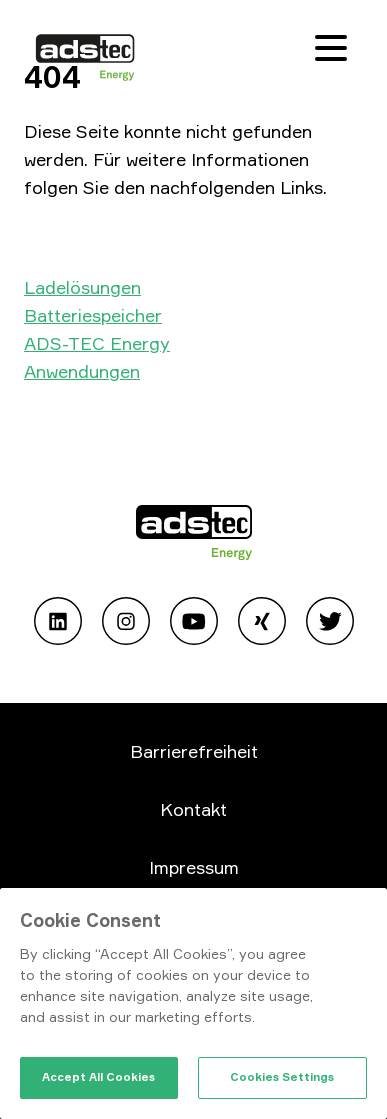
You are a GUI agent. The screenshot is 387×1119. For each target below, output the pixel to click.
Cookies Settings (282, 1077)
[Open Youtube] (194, 624)
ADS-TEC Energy (97, 343)
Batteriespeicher (93, 315)
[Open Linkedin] (58, 624)
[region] (193, 1003)
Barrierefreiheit (194, 751)
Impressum (194, 867)
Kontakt (193, 809)
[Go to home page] (194, 536)
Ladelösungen (82, 287)
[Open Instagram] (126, 624)
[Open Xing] (262, 624)
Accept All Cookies (98, 1077)
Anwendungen (82, 371)
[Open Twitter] (330, 624)
